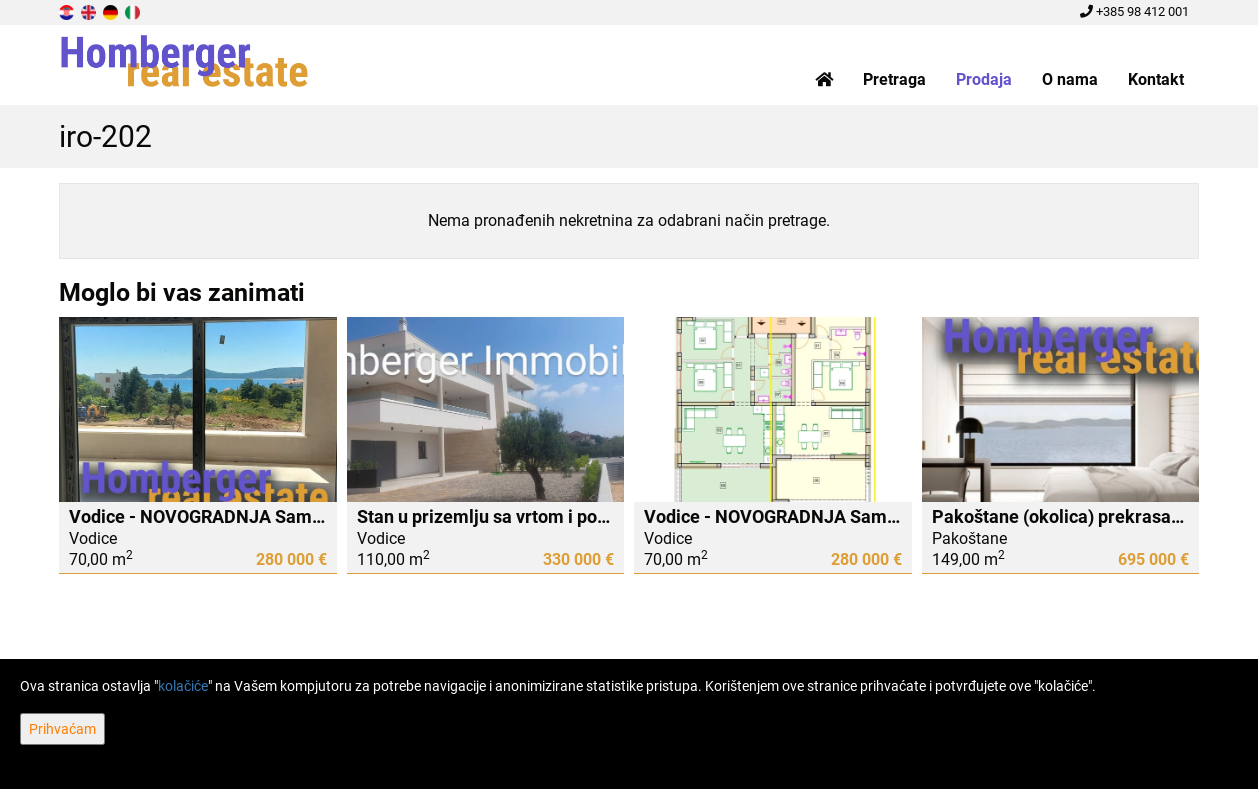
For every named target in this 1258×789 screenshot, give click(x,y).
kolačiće (183, 686)
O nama (1070, 79)
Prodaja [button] (984, 79)
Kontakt (1156, 79)
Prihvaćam (62, 729)
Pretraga (894, 79)
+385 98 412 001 (1134, 11)
